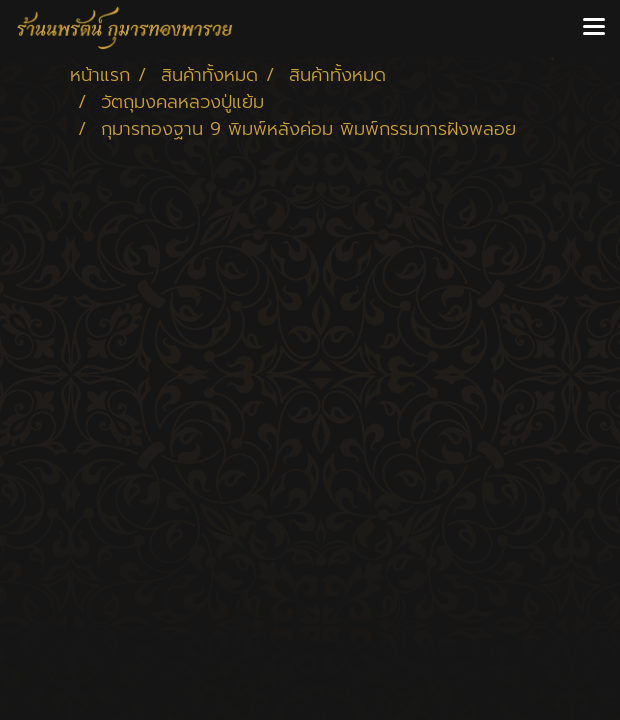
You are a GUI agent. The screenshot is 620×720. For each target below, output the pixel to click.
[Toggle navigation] (594, 28)
